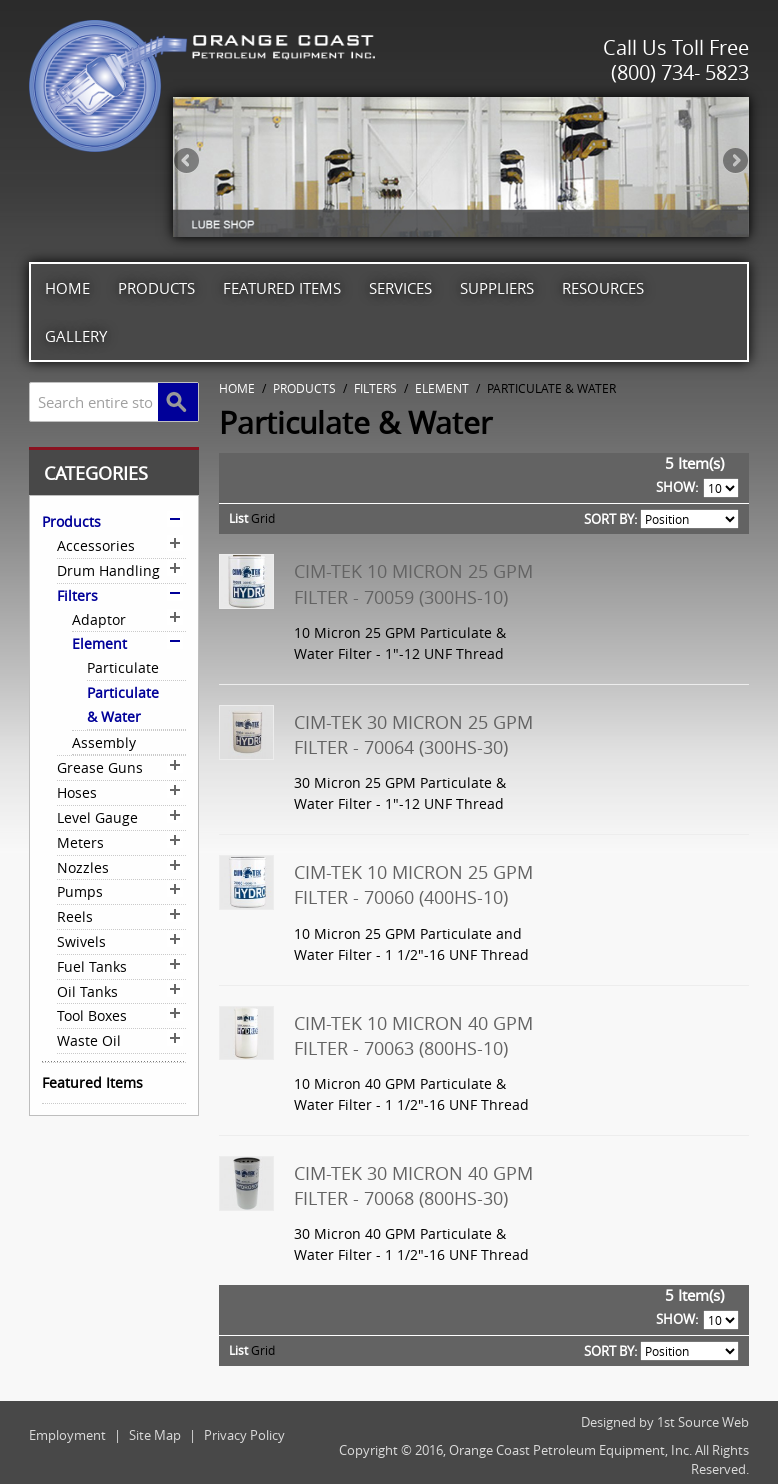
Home (67, 288)
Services (400, 288)
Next (734, 162)
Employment (67, 1435)
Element (442, 388)
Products (156, 288)
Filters (375, 388)
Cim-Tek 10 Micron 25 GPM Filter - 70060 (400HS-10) (413, 884)
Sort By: (610, 519)
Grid (263, 518)
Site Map (155, 1435)
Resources (603, 288)
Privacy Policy (244, 1435)
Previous (188, 162)
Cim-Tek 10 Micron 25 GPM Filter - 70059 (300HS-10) (413, 583)
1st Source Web (703, 1422)
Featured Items (282, 288)
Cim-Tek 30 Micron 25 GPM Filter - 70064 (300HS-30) (413, 734)
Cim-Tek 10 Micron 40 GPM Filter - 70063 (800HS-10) (413, 1035)
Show (675, 487)
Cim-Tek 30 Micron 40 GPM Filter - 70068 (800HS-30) (413, 1185)
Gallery (76, 336)
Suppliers (497, 288)
